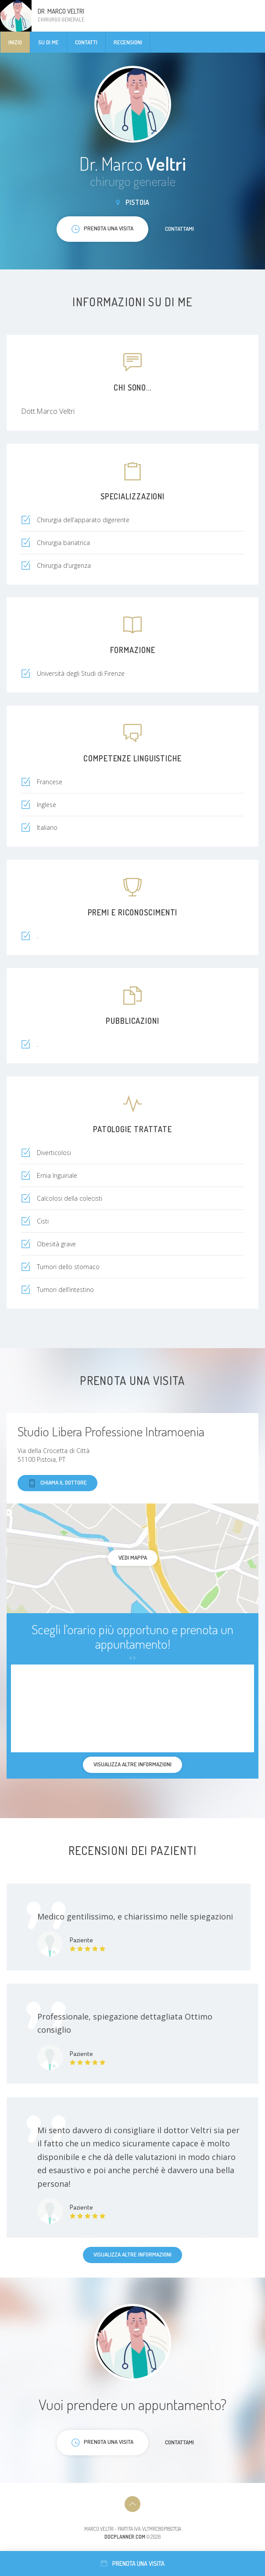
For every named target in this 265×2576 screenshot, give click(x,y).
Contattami (179, 228)
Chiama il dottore (57, 1483)
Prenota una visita (133, 2563)
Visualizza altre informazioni (132, 2254)
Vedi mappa (132, 1557)
